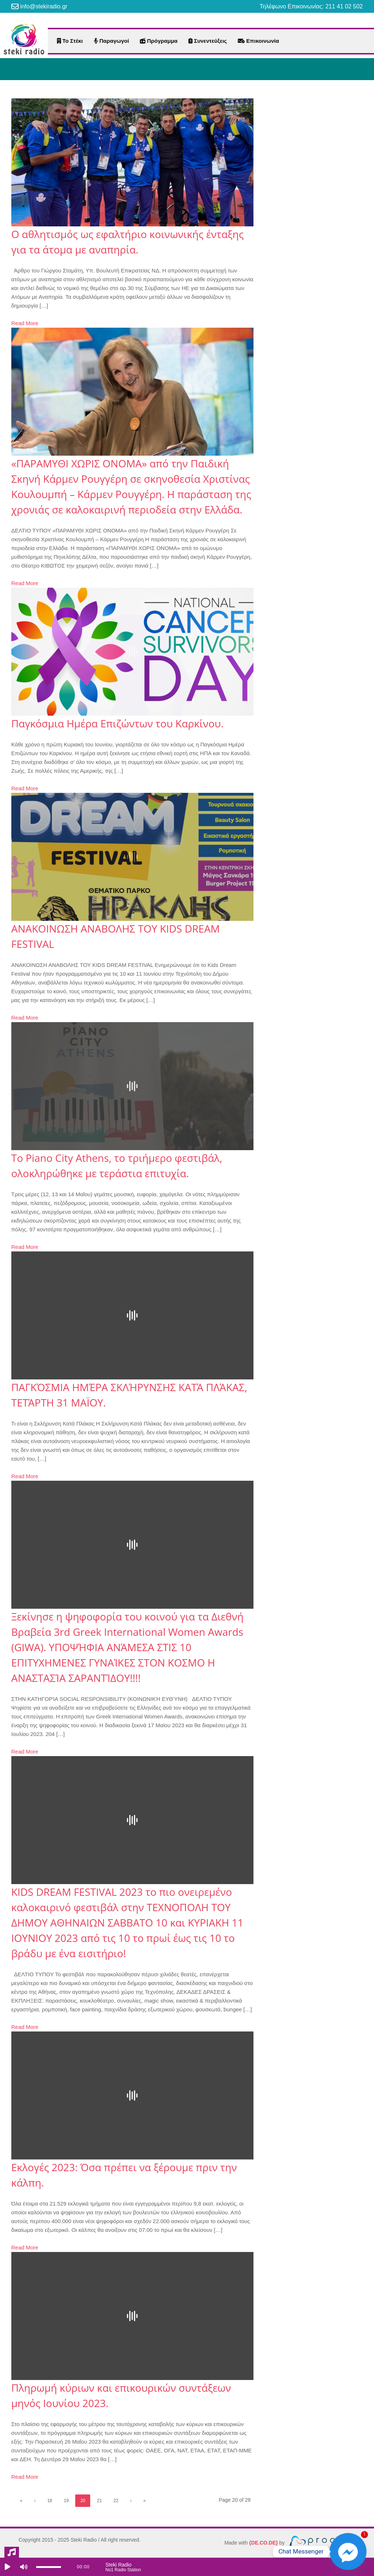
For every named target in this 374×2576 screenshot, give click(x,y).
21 (99, 2500)
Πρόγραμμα (159, 41)
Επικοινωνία (258, 41)
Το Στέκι (70, 41)
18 (49, 2500)
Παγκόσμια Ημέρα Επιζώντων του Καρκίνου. (117, 723)
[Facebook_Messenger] (348, 2551)
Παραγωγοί (111, 41)
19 (66, 2500)
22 (116, 2500)
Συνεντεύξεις (207, 41)
